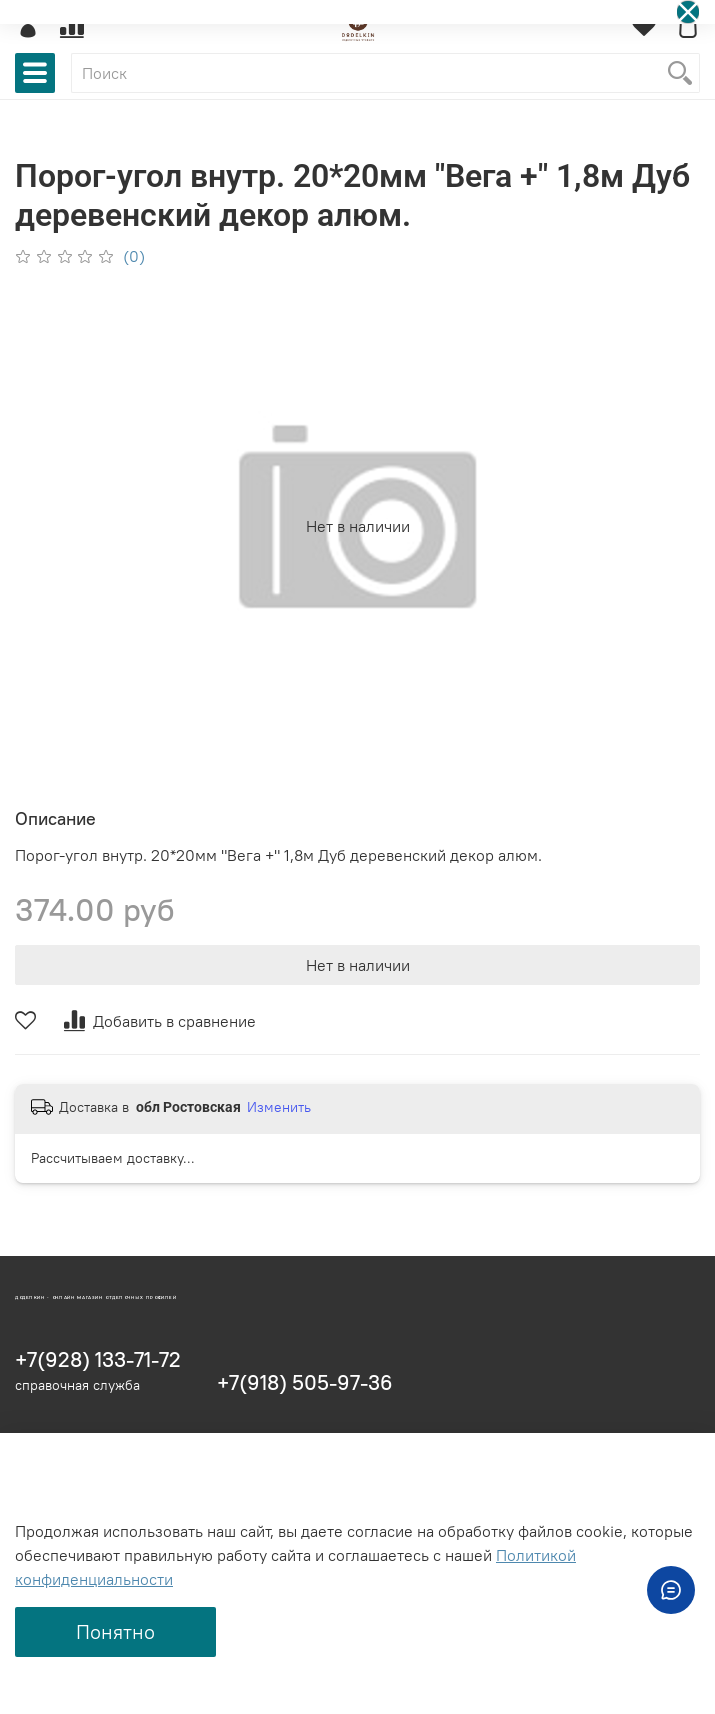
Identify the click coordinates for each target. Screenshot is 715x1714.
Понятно (115, 1631)
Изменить (279, 1107)
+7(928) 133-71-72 (98, 1359)
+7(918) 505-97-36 (305, 1382)
